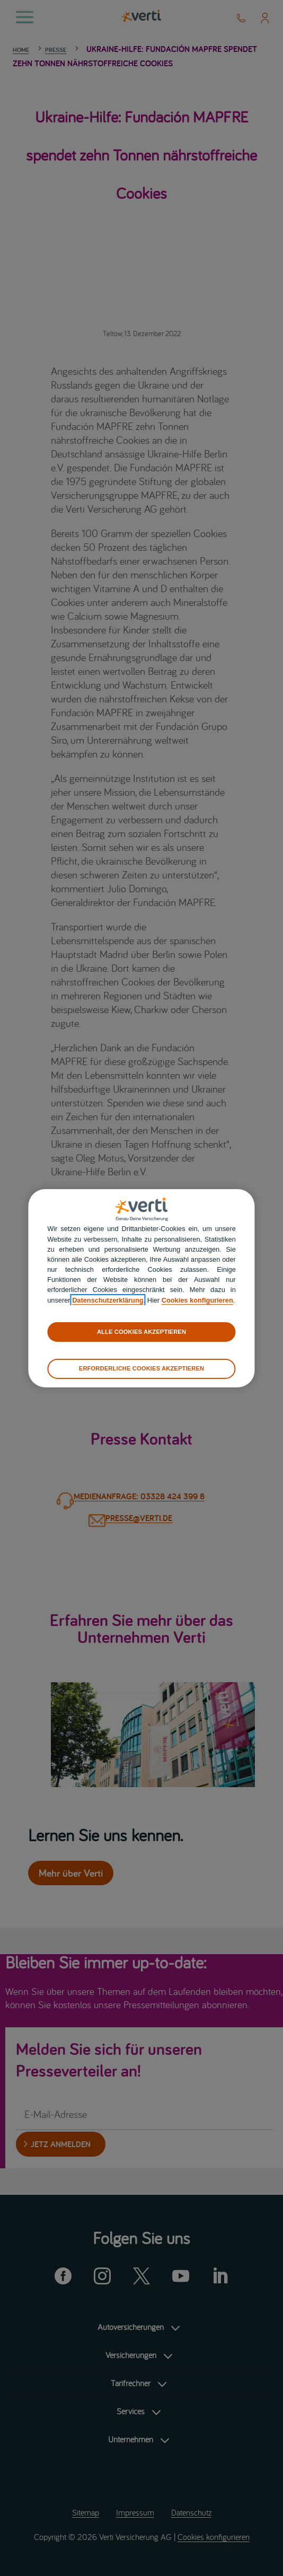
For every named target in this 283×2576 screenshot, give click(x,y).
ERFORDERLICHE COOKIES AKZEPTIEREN (141, 1368)
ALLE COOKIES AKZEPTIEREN (141, 1332)
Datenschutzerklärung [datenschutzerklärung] (107, 1300)
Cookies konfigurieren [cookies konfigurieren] (197, 1300)
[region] (141, 1288)
